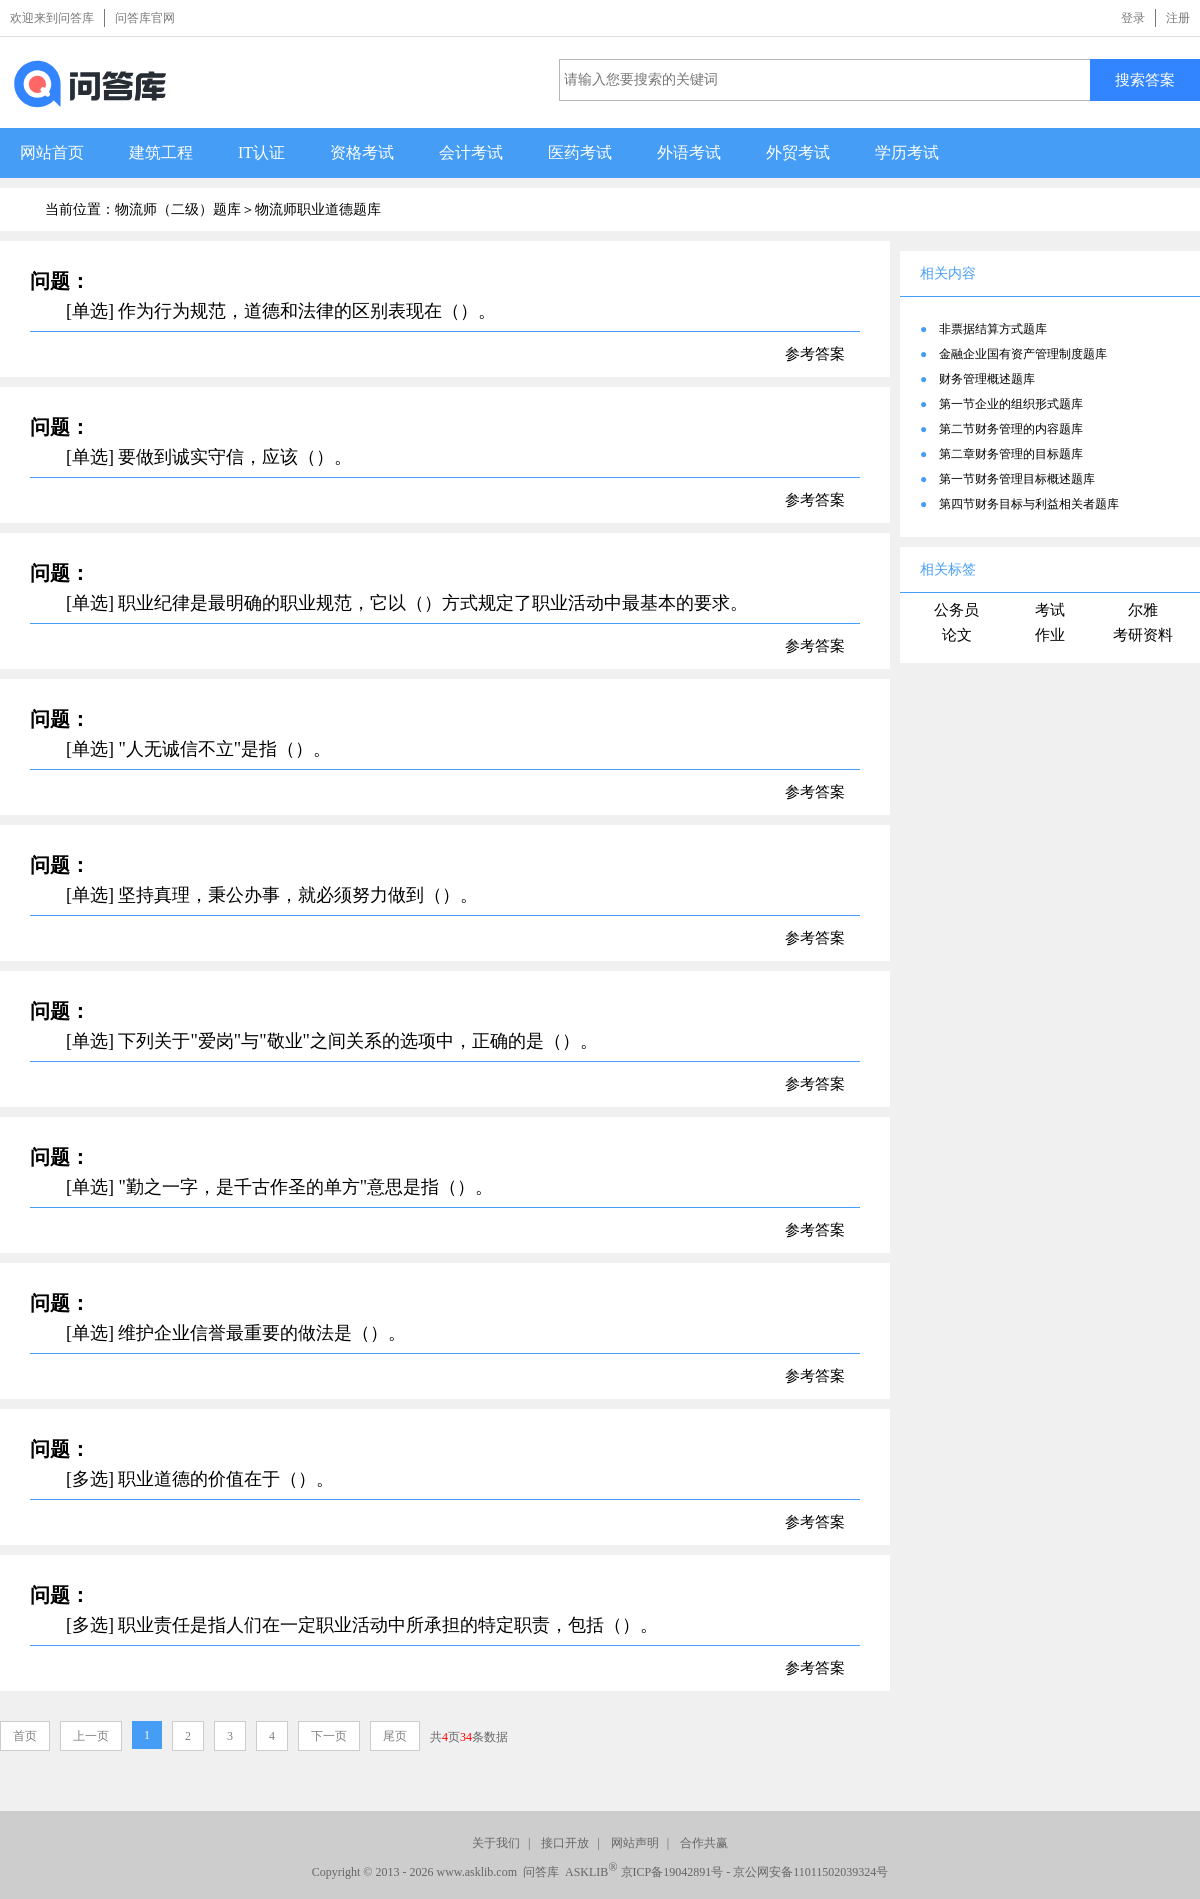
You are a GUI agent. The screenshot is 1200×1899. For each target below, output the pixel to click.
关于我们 (496, 1843)
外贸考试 (798, 152)
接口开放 (565, 1843)
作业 (1050, 635)
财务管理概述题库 (987, 379)
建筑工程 (161, 152)
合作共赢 (704, 1843)
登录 (1133, 18)
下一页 (329, 1736)
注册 (1178, 18)
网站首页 (52, 152)
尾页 (395, 1736)
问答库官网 (145, 18)
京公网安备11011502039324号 (810, 1872)
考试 (1050, 610)
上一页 (91, 1736)
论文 (957, 635)
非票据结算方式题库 (993, 329)
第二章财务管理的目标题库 (1011, 454)
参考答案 (815, 354)
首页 (25, 1736)
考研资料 (1143, 635)
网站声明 (635, 1843)
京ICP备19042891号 (672, 1872)
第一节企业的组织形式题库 (1011, 404)
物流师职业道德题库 (318, 209)
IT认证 (261, 152)
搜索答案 (1145, 79)
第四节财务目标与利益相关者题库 (1029, 504)
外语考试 (689, 152)
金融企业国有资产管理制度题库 (1023, 354)
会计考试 (471, 152)
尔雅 (1143, 610)
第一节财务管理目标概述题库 (1017, 479)
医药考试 (580, 152)
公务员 (956, 610)
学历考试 (907, 152)
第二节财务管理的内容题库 (1011, 429)
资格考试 (362, 152)
